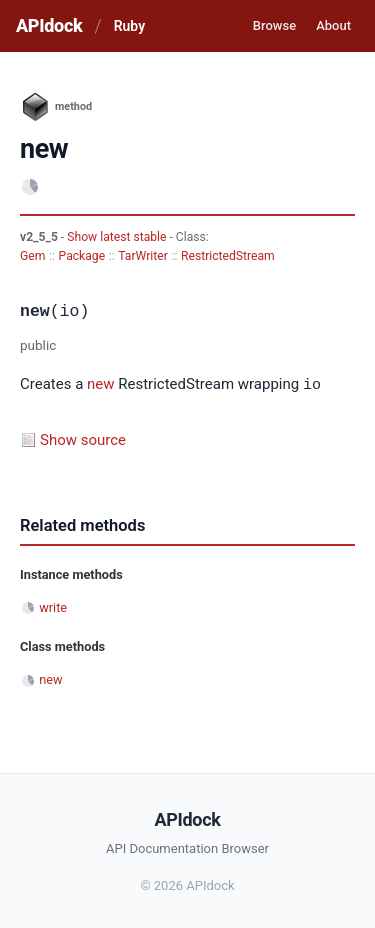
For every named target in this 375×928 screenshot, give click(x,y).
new (101, 385)
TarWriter (143, 256)
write (53, 606)
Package (82, 256)
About (333, 25)
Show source (83, 439)
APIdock (49, 25)
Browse (274, 25)
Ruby (129, 26)
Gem (32, 256)
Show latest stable (118, 237)
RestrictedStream (228, 256)
